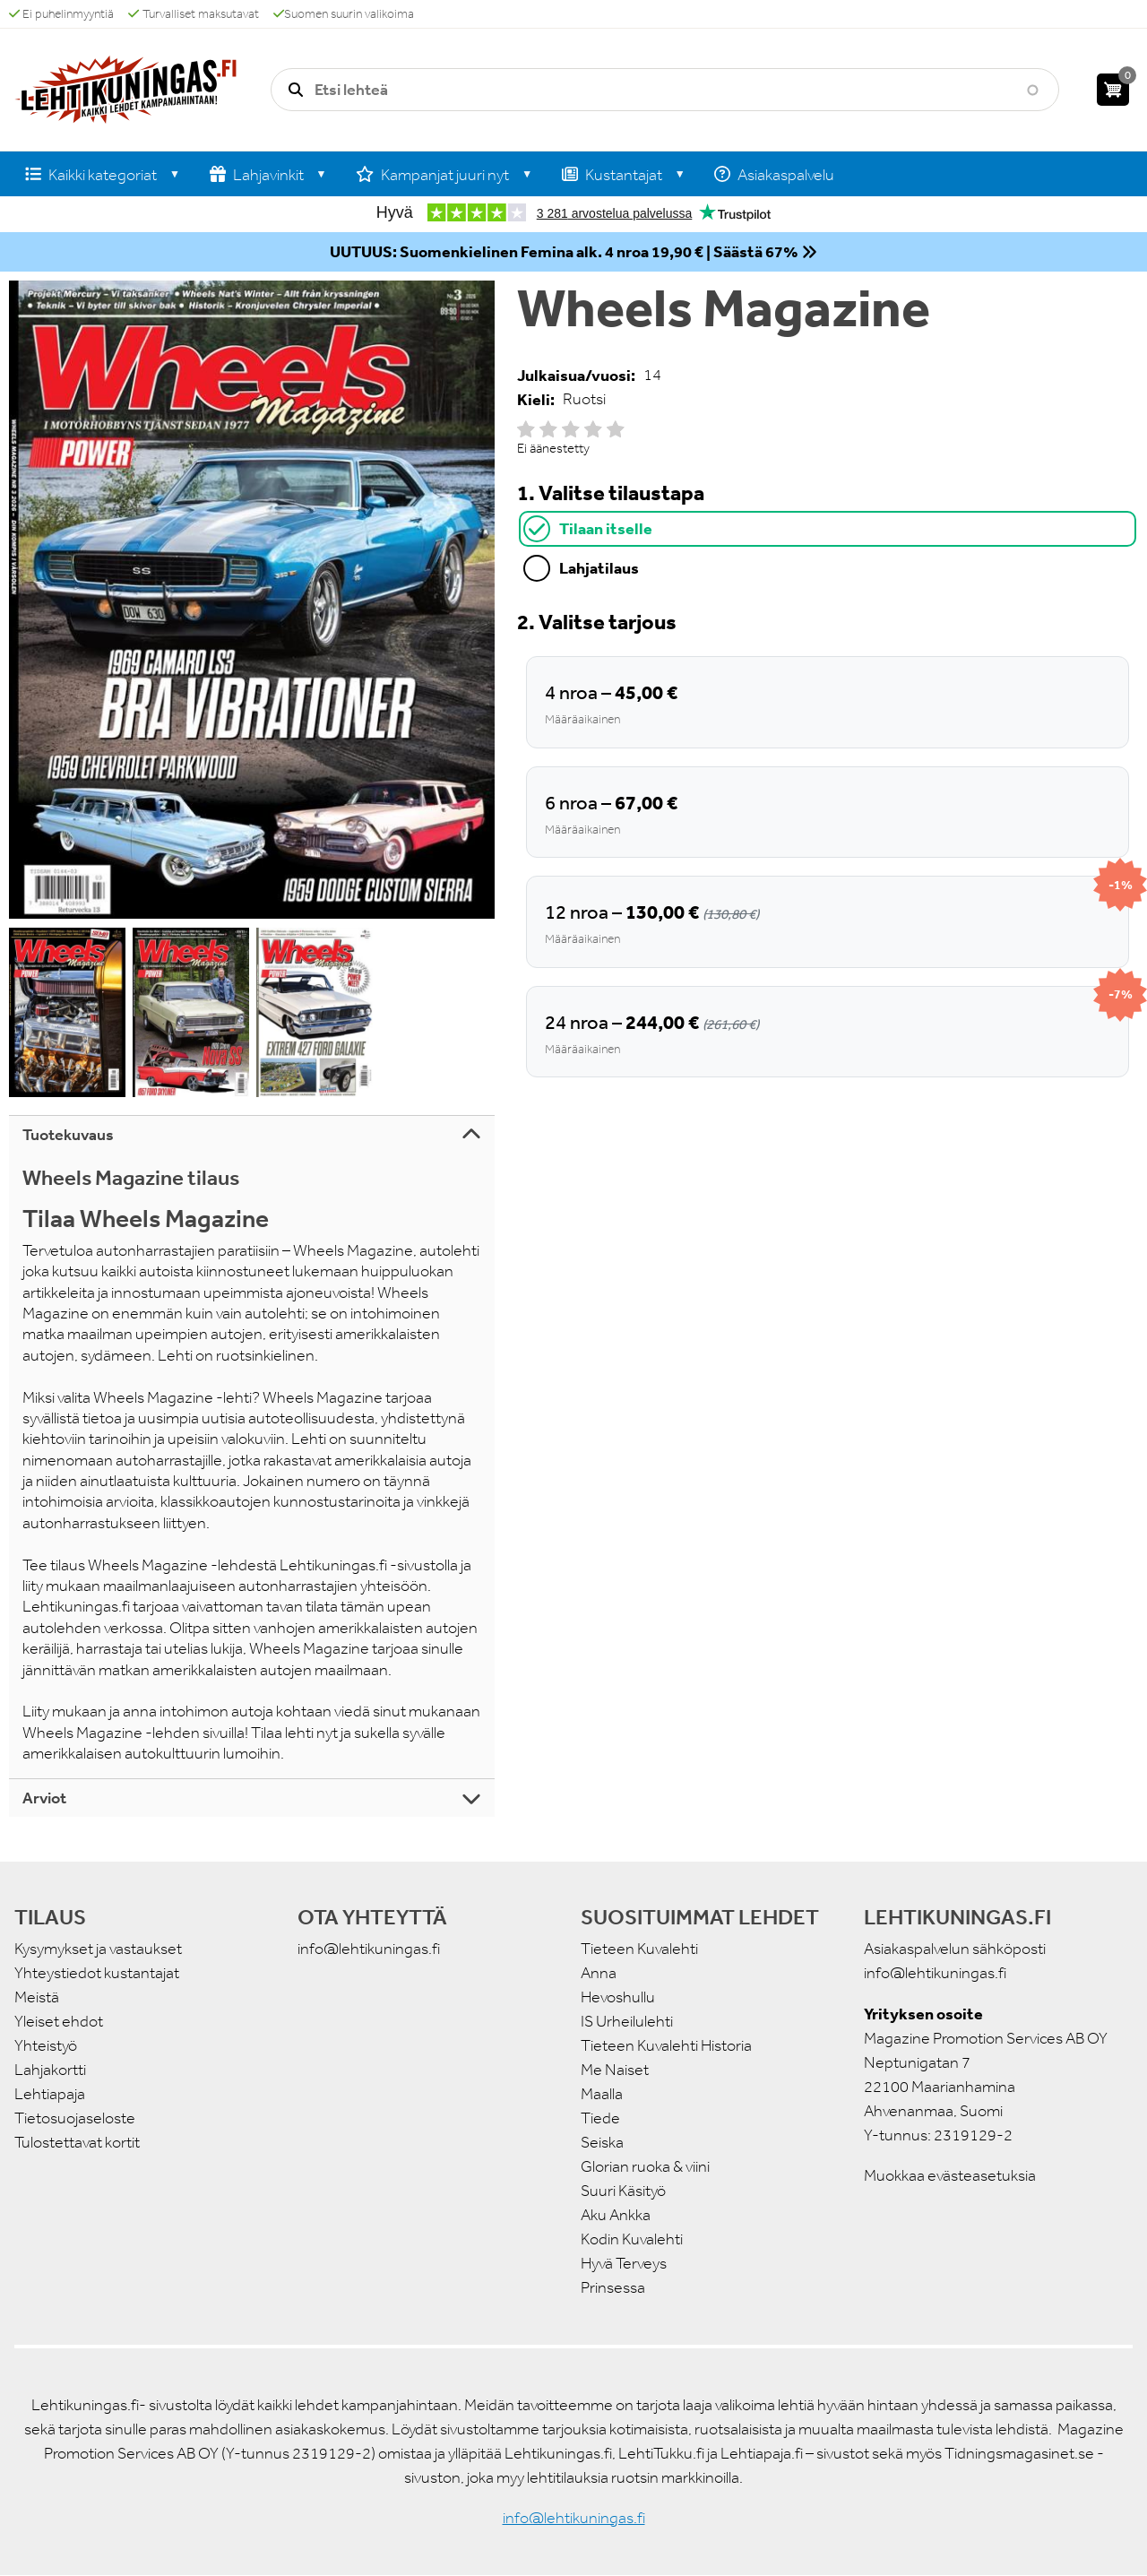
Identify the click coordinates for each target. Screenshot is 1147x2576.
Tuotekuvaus (68, 1135)
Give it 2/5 (548, 429)
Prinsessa (613, 2287)
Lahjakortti (50, 2069)
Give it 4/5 (593, 429)
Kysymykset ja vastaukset (98, 1948)
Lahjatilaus (599, 568)
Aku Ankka (616, 2215)
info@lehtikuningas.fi (369, 1948)
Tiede (600, 2118)
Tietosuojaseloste (74, 2118)
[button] (252, 600)
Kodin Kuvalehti (632, 2239)
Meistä (36, 1997)
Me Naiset (615, 2069)
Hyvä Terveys (624, 2263)
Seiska (602, 2142)
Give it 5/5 (616, 429)
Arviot (44, 1798)
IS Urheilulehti (627, 2021)
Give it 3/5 (571, 429)
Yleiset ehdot (58, 2021)
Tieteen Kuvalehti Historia (666, 2045)
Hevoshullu (618, 1997)
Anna (599, 1973)
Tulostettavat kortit (77, 2142)
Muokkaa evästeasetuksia (950, 2175)
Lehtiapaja (49, 2094)
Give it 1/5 (526, 429)
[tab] (827, 529)
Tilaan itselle (605, 528)
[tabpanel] (827, 841)
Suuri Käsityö (623, 2190)
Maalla (602, 2094)
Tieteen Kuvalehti (639, 1948)
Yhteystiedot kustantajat (96, 1973)
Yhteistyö (45, 2045)
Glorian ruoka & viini (645, 2166)
